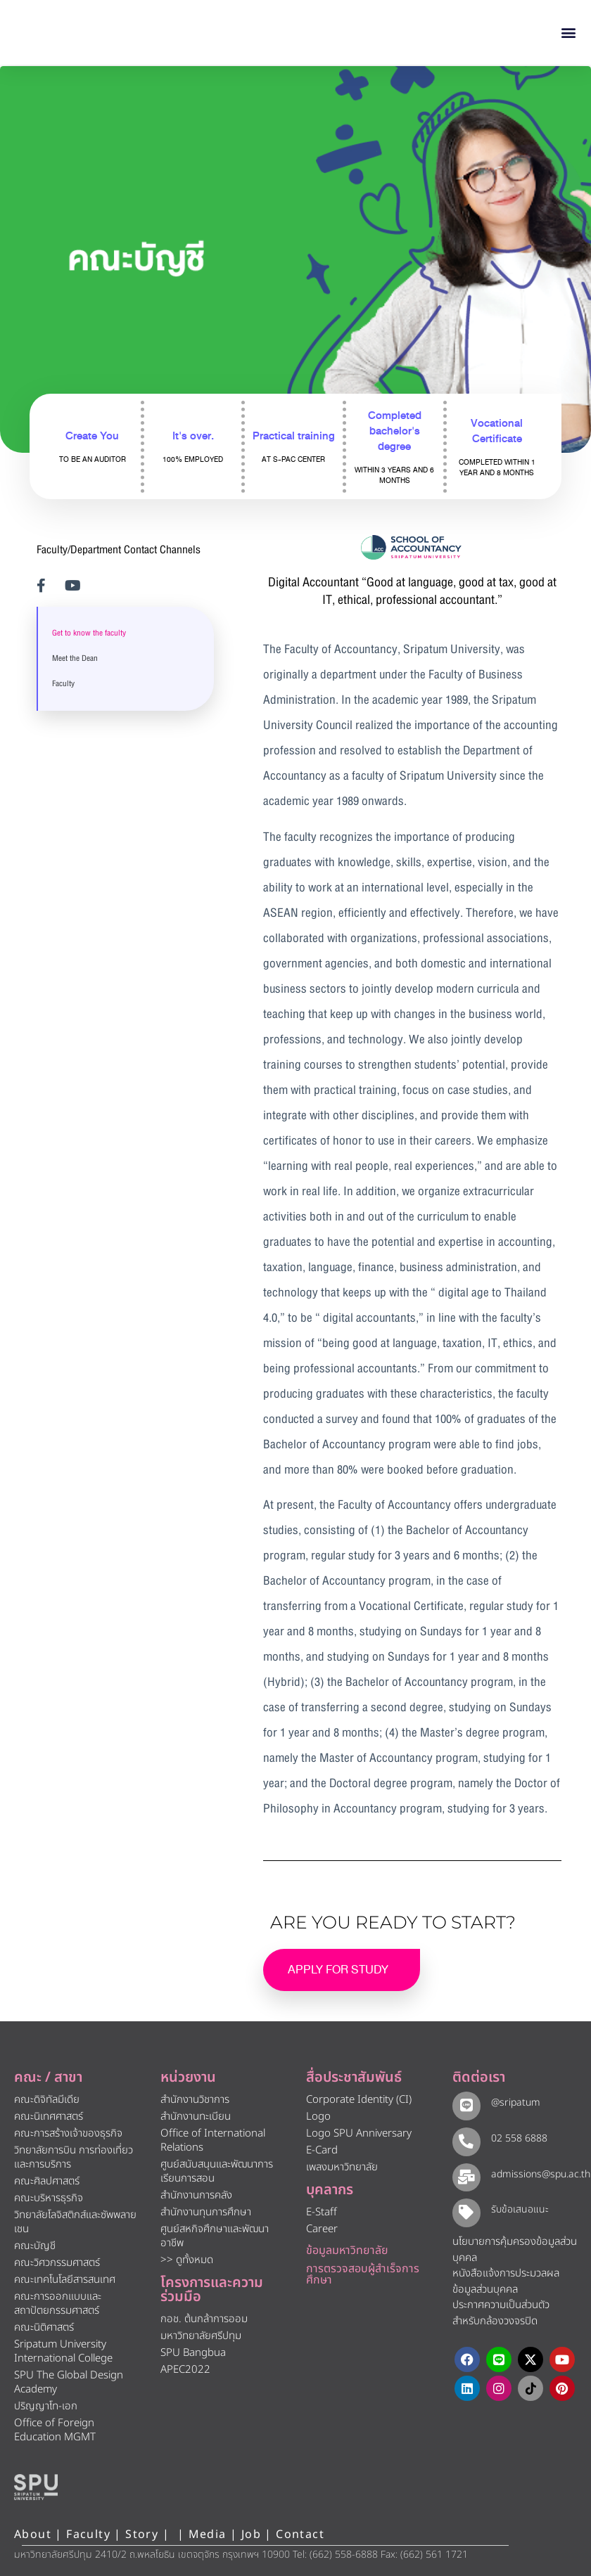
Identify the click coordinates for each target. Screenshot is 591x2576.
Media (209, 2534)
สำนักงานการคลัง (196, 2195)
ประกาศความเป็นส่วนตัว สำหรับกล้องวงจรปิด (500, 2314)
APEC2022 (185, 2370)
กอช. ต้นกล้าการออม (204, 2319)
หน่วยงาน (188, 2077)
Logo (318, 2116)
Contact (300, 2534)
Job (251, 2534)
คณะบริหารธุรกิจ (48, 2198)
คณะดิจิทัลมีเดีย (47, 2100)
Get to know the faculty (89, 633)
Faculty (63, 684)
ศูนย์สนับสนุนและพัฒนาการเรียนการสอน (216, 2171)
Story (141, 2534)
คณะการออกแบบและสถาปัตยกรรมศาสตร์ (57, 2303)
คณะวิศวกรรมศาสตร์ (57, 2263)
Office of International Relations (212, 2140)
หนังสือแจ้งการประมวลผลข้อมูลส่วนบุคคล (505, 2282)
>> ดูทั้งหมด (186, 2260)
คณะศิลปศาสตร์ (47, 2181)
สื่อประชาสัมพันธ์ (354, 2077)
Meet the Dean (75, 658)
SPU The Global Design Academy (68, 2382)
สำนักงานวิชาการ (194, 2100)
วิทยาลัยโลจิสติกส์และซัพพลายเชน (75, 2222)
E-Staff (321, 2212)
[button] (568, 32)
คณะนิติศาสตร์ (44, 2327)
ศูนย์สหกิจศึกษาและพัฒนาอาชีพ (214, 2236)
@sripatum (513, 2102)
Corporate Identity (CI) (359, 2100)
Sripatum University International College (63, 2351)
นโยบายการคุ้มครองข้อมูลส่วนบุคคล (514, 2250)
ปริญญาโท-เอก (45, 2406)
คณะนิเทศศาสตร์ (48, 2116)
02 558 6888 (517, 2138)
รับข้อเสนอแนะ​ (518, 2210)
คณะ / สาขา (48, 2077)
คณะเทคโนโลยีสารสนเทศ (64, 2280)
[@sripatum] (465, 2105)
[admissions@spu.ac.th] (465, 2176)
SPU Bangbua (193, 2353)
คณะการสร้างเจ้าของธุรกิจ (68, 2133)
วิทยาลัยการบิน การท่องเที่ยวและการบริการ (73, 2157)
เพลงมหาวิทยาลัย (342, 2167)
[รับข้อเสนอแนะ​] (465, 2212)
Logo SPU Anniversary (359, 2133)
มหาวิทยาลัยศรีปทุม (200, 2336)
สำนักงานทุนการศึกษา (205, 2212)
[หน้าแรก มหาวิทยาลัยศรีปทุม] (36, 2487)
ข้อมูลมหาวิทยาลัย (347, 2250)
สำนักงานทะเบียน (195, 2116)
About (32, 2534)
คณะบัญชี (35, 2246)
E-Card (322, 2150)
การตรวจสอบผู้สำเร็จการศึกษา (362, 2274)
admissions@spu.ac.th (538, 2174)
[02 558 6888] (465, 2140)
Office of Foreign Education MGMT (55, 2430)
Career (322, 2229)
